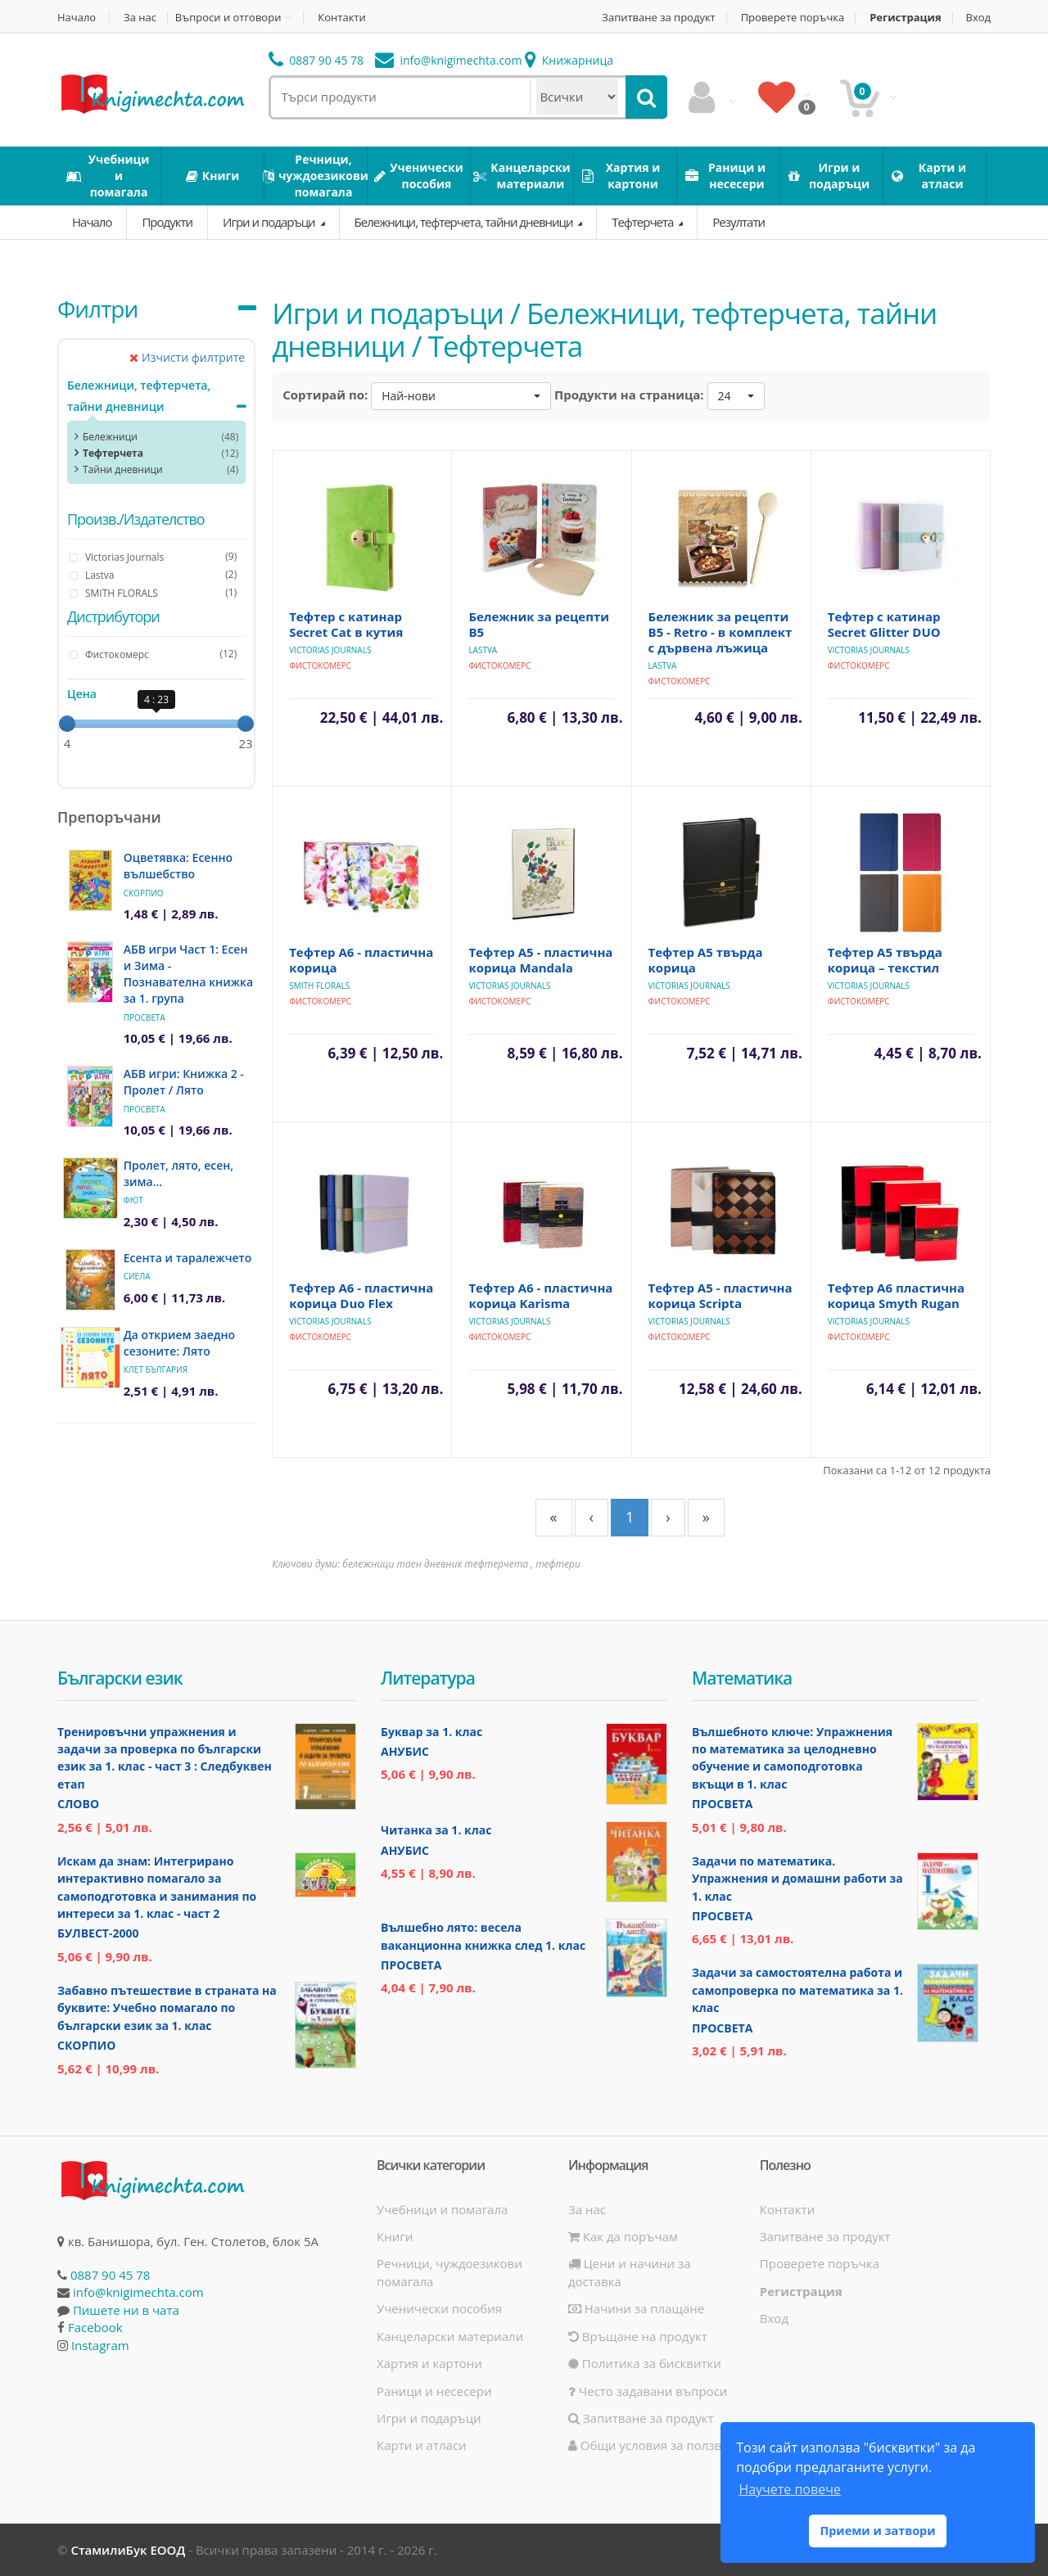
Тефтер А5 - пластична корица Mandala (540, 960)
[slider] (67, 723)
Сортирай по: (325, 394)
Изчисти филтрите (187, 357)
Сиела (137, 1276)
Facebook (95, 2327)
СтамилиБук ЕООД (127, 2550)
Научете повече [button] (789, 2489)
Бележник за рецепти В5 (538, 624)
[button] (461, 396)
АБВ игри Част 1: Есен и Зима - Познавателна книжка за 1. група (188, 973)
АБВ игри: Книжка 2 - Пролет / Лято (184, 1082)
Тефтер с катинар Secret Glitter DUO (884, 624)
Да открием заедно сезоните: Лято (179, 1343)
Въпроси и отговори (228, 17)
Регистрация (905, 17)
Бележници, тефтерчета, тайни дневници (465, 222)
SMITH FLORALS (319, 985)
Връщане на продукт (637, 2336)
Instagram (100, 2345)
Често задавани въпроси (647, 2391)
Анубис (405, 1751)
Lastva (482, 650)
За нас (140, 17)
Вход (979, 17)
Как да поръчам (623, 2236)
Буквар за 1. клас (431, 1731)
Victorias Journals (330, 650)
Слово (78, 1803)
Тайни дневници (123, 469)
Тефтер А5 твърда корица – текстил (885, 960)
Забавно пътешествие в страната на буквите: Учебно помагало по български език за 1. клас (167, 2008)
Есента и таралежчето (188, 1257)
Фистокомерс (320, 665)
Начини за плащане (636, 2308)
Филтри (97, 308)
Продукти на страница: (629, 394)
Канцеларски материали (450, 2336)
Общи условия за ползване (655, 2445)
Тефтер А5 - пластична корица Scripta (720, 1295)
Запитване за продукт (658, 17)
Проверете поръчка (793, 17)
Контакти (341, 17)
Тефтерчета (643, 222)
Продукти (167, 222)
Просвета (144, 1017)
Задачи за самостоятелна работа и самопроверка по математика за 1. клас (797, 1990)
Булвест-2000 (97, 1933)
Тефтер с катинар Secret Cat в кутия (346, 624)
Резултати (738, 222)
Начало (76, 17)
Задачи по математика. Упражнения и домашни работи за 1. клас (797, 1878)
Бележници (110, 437)
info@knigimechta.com (138, 2292)
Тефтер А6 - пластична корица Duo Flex (361, 1295)
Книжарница (569, 60)
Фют (133, 1200)
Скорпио (144, 893)
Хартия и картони (429, 2363)
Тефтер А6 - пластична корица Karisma (540, 1295)
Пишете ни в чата (126, 2310)
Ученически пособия (439, 2308)
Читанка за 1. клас (436, 1830)
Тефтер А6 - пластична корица (361, 960)
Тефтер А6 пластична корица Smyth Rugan (896, 1295)
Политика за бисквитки (644, 2363)
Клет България (155, 1369)
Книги (395, 2236)
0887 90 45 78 (316, 60)
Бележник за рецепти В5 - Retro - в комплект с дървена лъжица (720, 632)
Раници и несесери (434, 2391)
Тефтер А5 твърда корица (705, 960)
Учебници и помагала (442, 2209)
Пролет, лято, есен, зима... (178, 1173)
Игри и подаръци (270, 222)
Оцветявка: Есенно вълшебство (178, 866)
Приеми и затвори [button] (877, 2530)
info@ (448, 60)
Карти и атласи (422, 2445)
